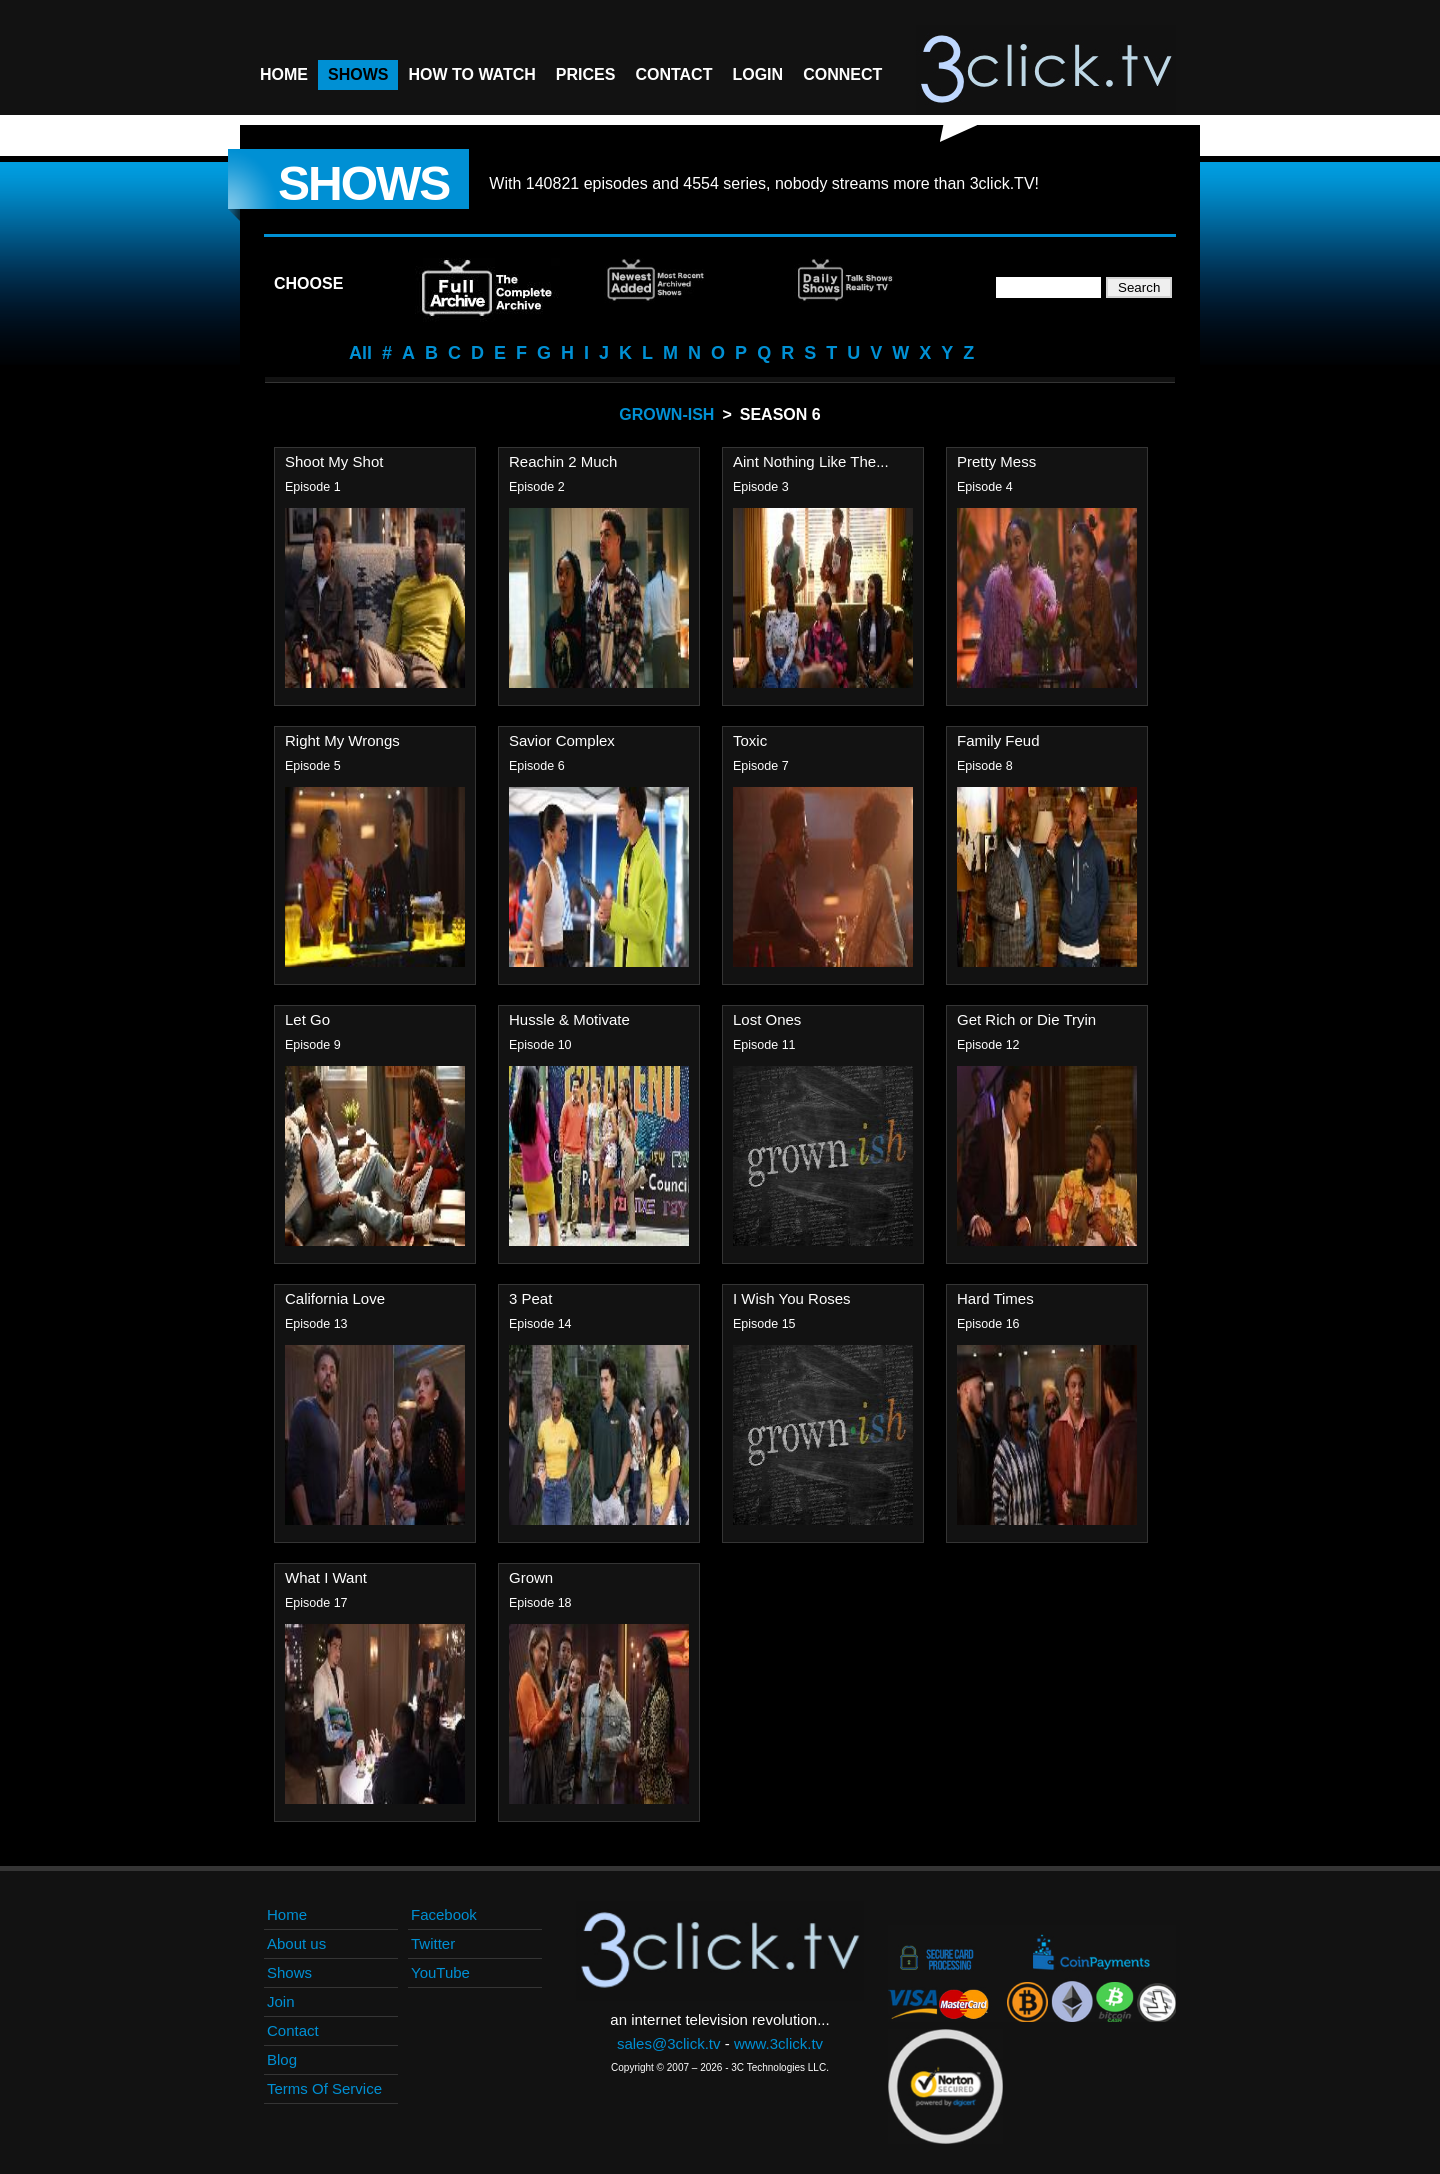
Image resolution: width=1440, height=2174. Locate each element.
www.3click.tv (778, 2043)
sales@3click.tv (669, 2043)
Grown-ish (666, 414)
